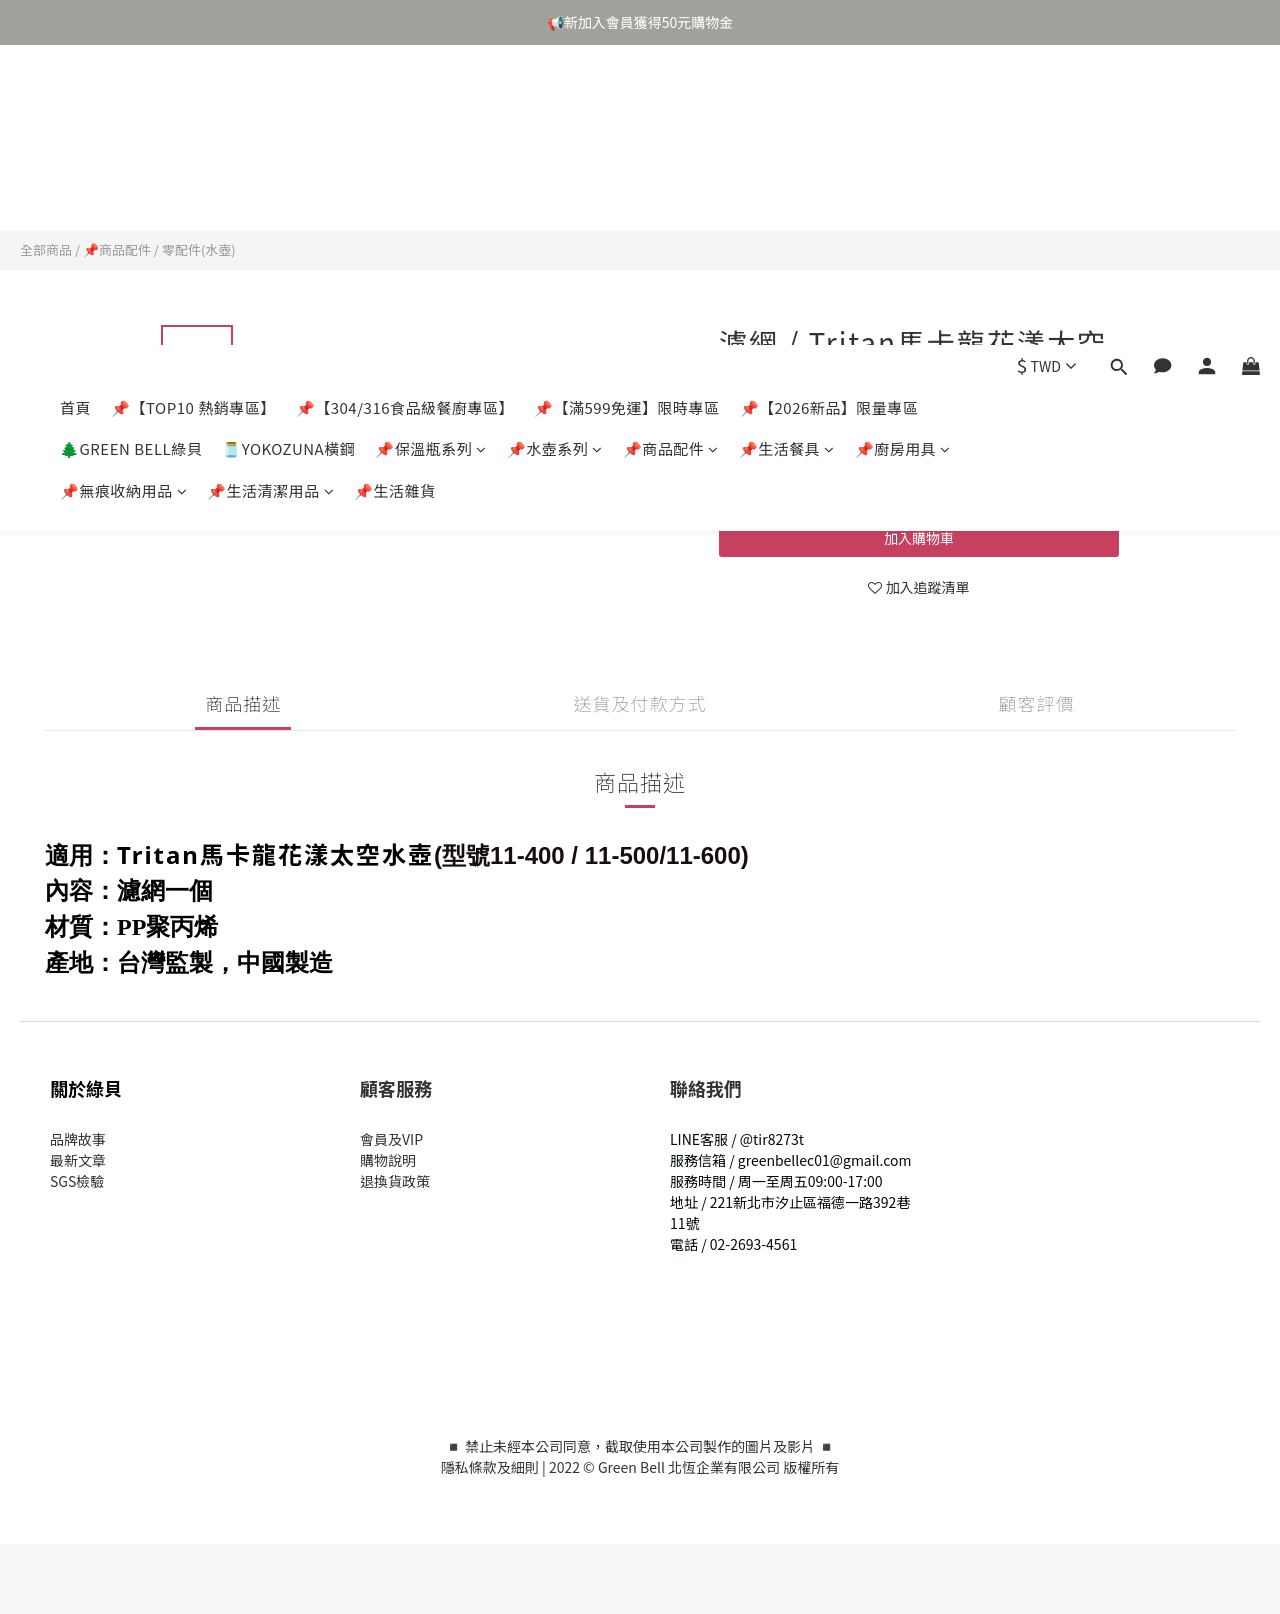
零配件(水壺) (199, 249)
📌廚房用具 (903, 148)
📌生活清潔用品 (270, 190)
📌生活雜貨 (395, 190)
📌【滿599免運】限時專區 (626, 107)
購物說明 (388, 1160)
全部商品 (46, 249)
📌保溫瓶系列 (431, 148)
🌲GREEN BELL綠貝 (131, 148)
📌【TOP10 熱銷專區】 (193, 107)
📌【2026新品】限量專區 (829, 107)
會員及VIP (391, 1139)
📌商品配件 (671, 148)
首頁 (75, 107)
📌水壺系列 (555, 148)
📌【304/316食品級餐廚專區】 (405, 107)
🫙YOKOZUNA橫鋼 (288, 148)
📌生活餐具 (787, 148)
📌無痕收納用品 (123, 190)
